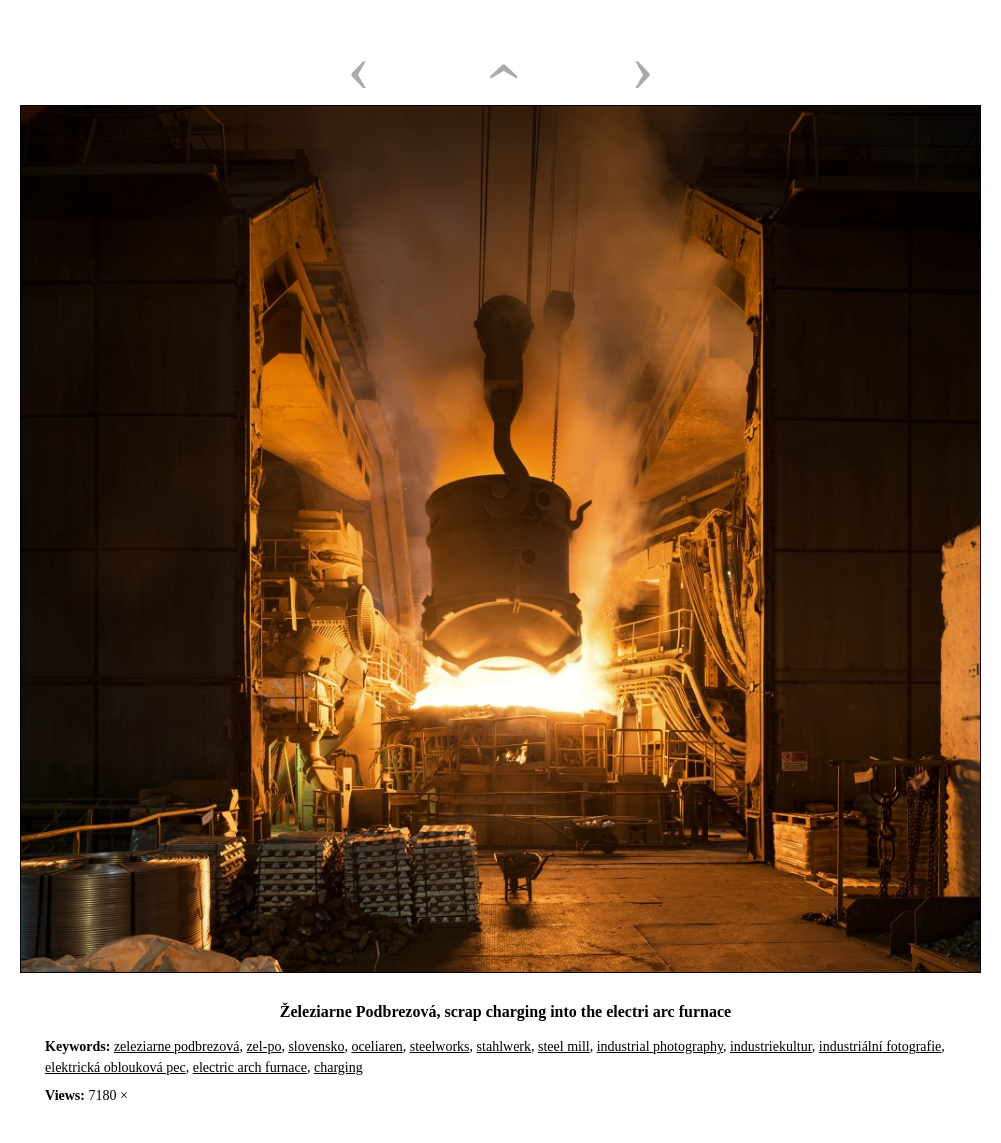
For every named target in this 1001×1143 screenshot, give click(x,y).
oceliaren (376, 1046)
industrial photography (660, 1046)
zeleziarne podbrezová (177, 1046)
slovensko (316, 1046)
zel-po (263, 1046)
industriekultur (771, 1046)
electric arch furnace (250, 1067)
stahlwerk (504, 1046)
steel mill (564, 1046)
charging (338, 1067)
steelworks (440, 1046)
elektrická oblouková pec (115, 1067)
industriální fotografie (880, 1046)
